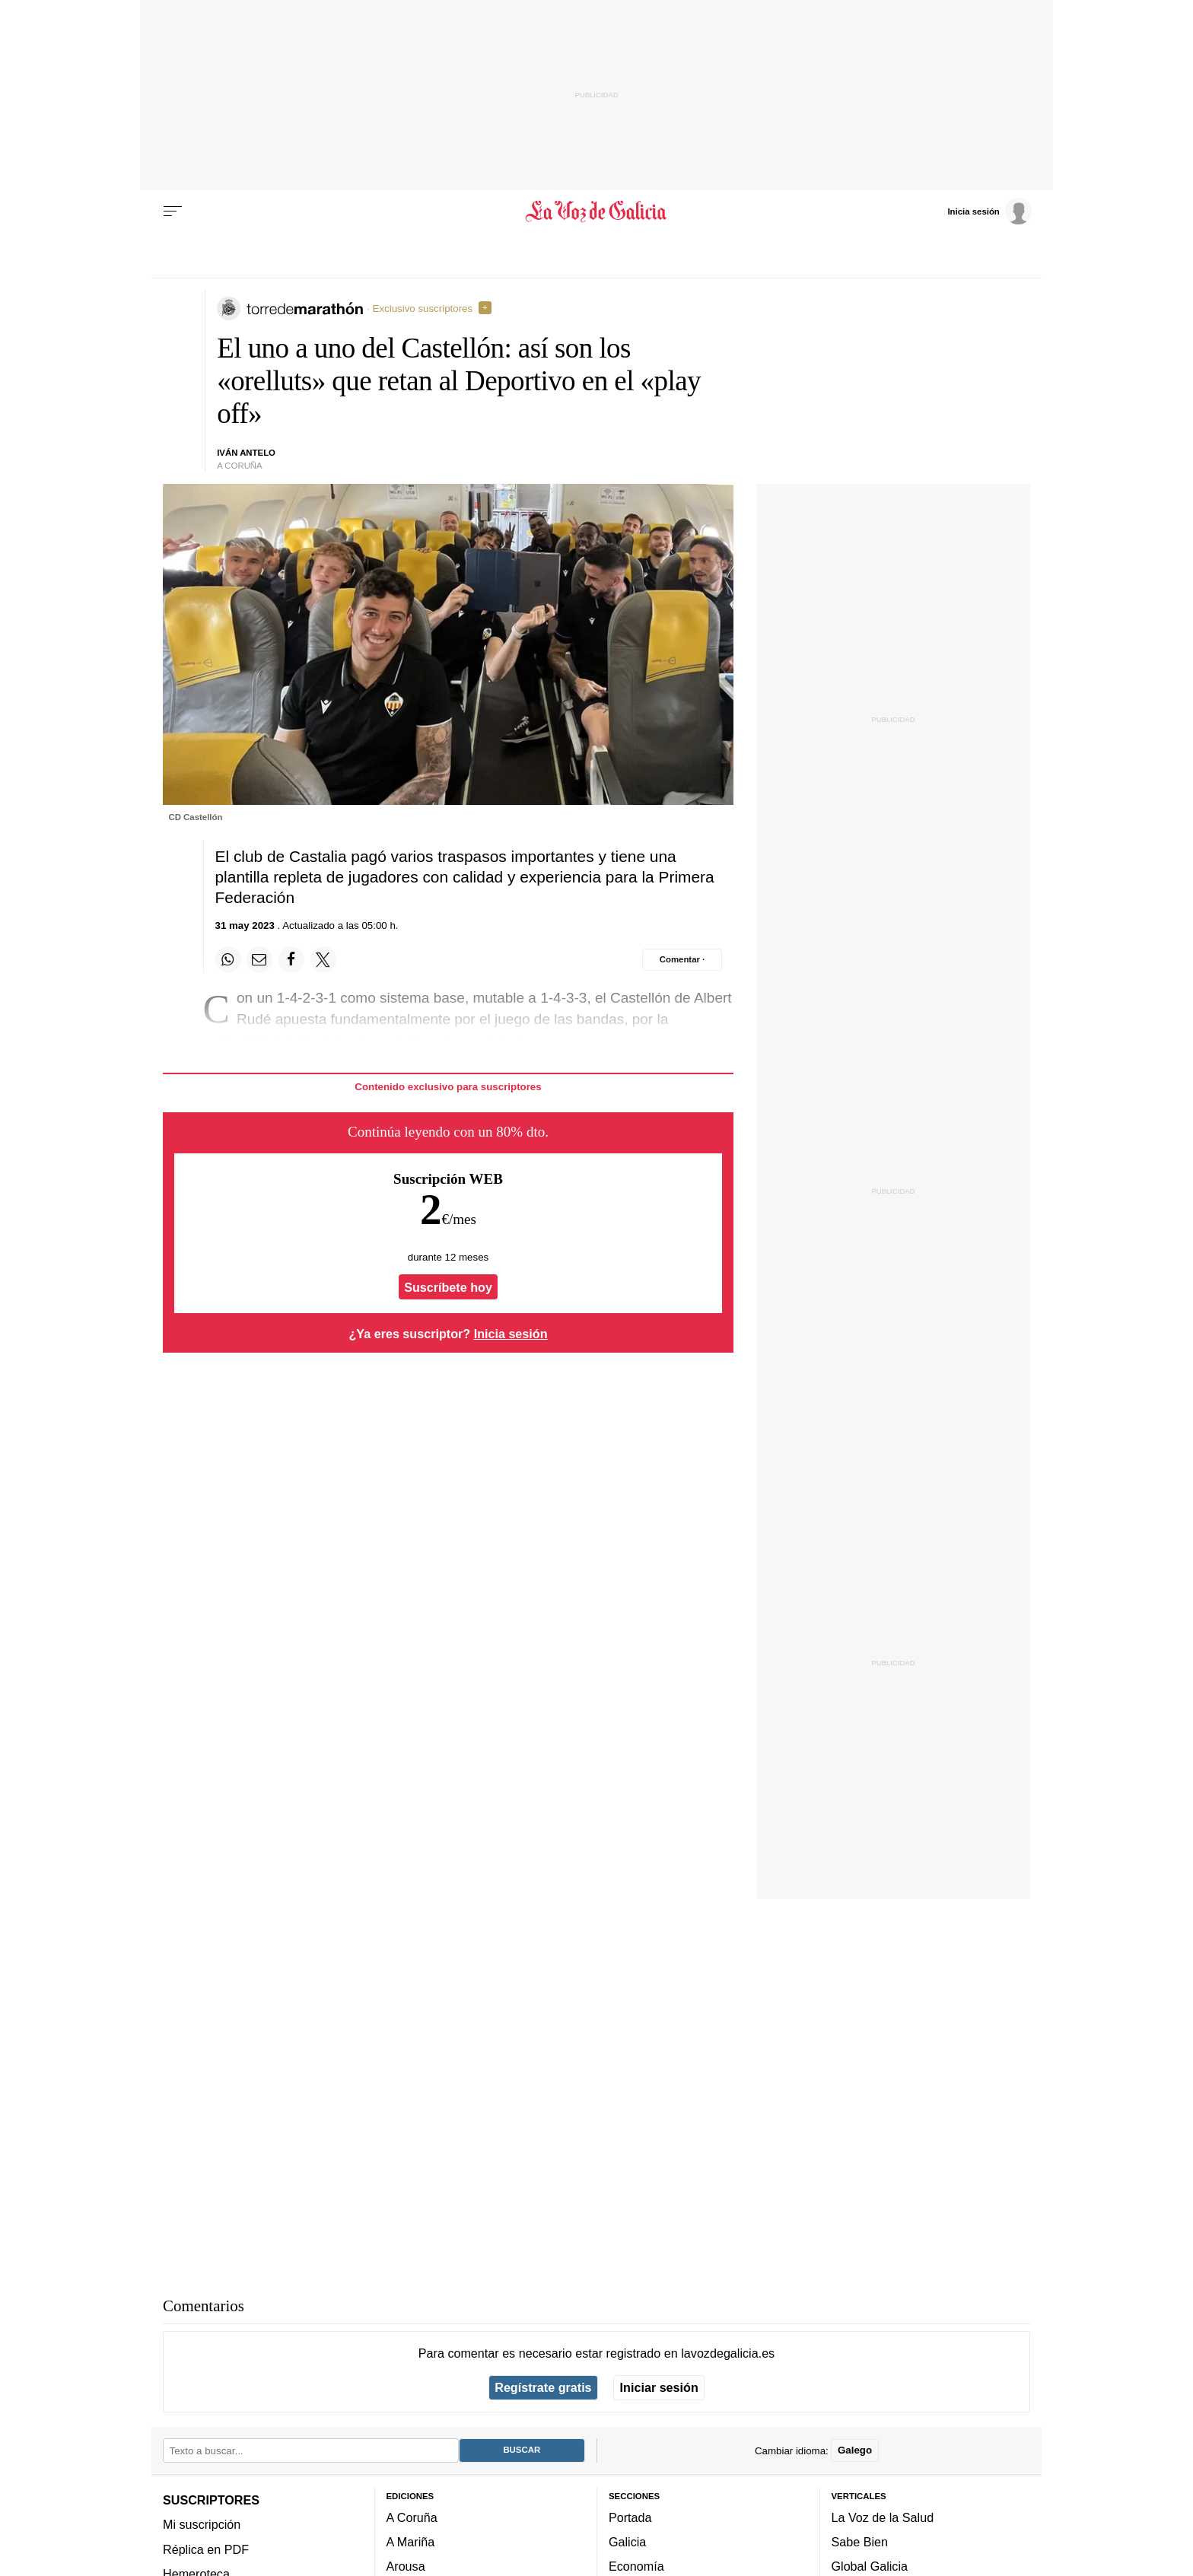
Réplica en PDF (206, 2548)
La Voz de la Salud (883, 2517)
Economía (636, 2566)
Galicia (627, 2542)
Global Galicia (870, 2566)
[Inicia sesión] (989, 210)
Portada (630, 2517)
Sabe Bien (860, 2542)
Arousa (406, 2566)
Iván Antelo (246, 452)
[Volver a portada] (597, 211)
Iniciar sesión (659, 2387)
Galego (855, 2450)
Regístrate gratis (543, 2387)
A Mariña (411, 2542)
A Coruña (412, 2517)
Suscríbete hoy (448, 1287)
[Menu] (172, 211)
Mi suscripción (201, 2524)
